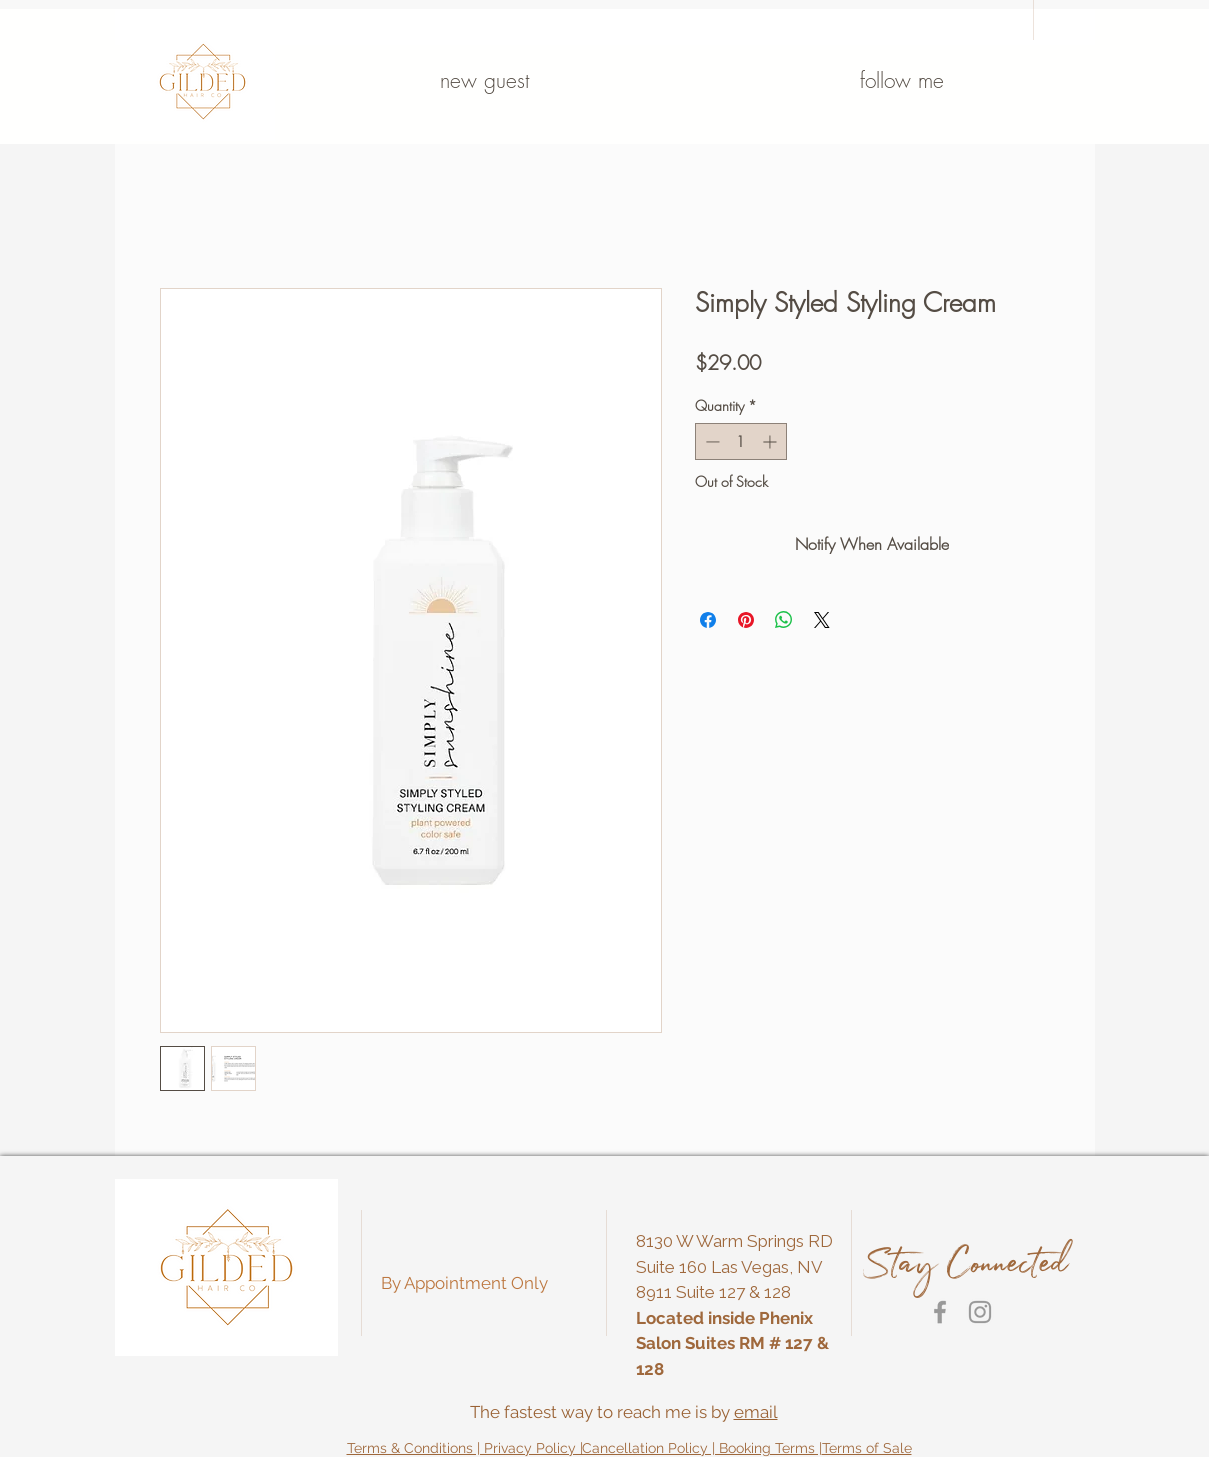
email (756, 1412)
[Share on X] (822, 620)
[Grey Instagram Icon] (980, 1312)
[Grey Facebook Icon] (940, 1312)
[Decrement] (710, 441)
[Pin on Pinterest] (746, 620)
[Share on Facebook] (708, 620)
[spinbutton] (741, 441)
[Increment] (771, 441)
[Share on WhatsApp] (784, 620)
